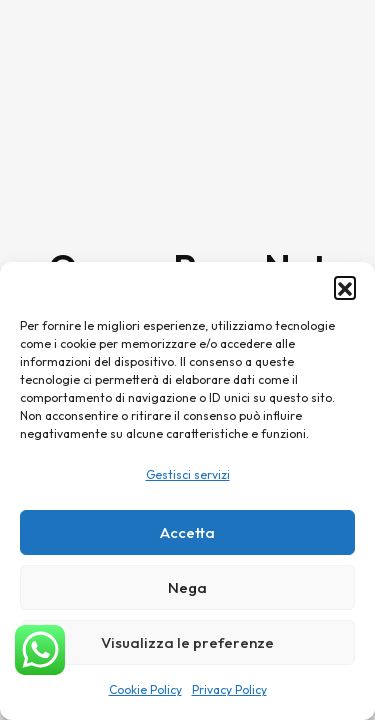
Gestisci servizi (188, 474)
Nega (187, 587)
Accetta (187, 532)
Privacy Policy (229, 689)
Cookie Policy (145, 689)
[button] (345, 287)
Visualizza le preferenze (187, 642)
